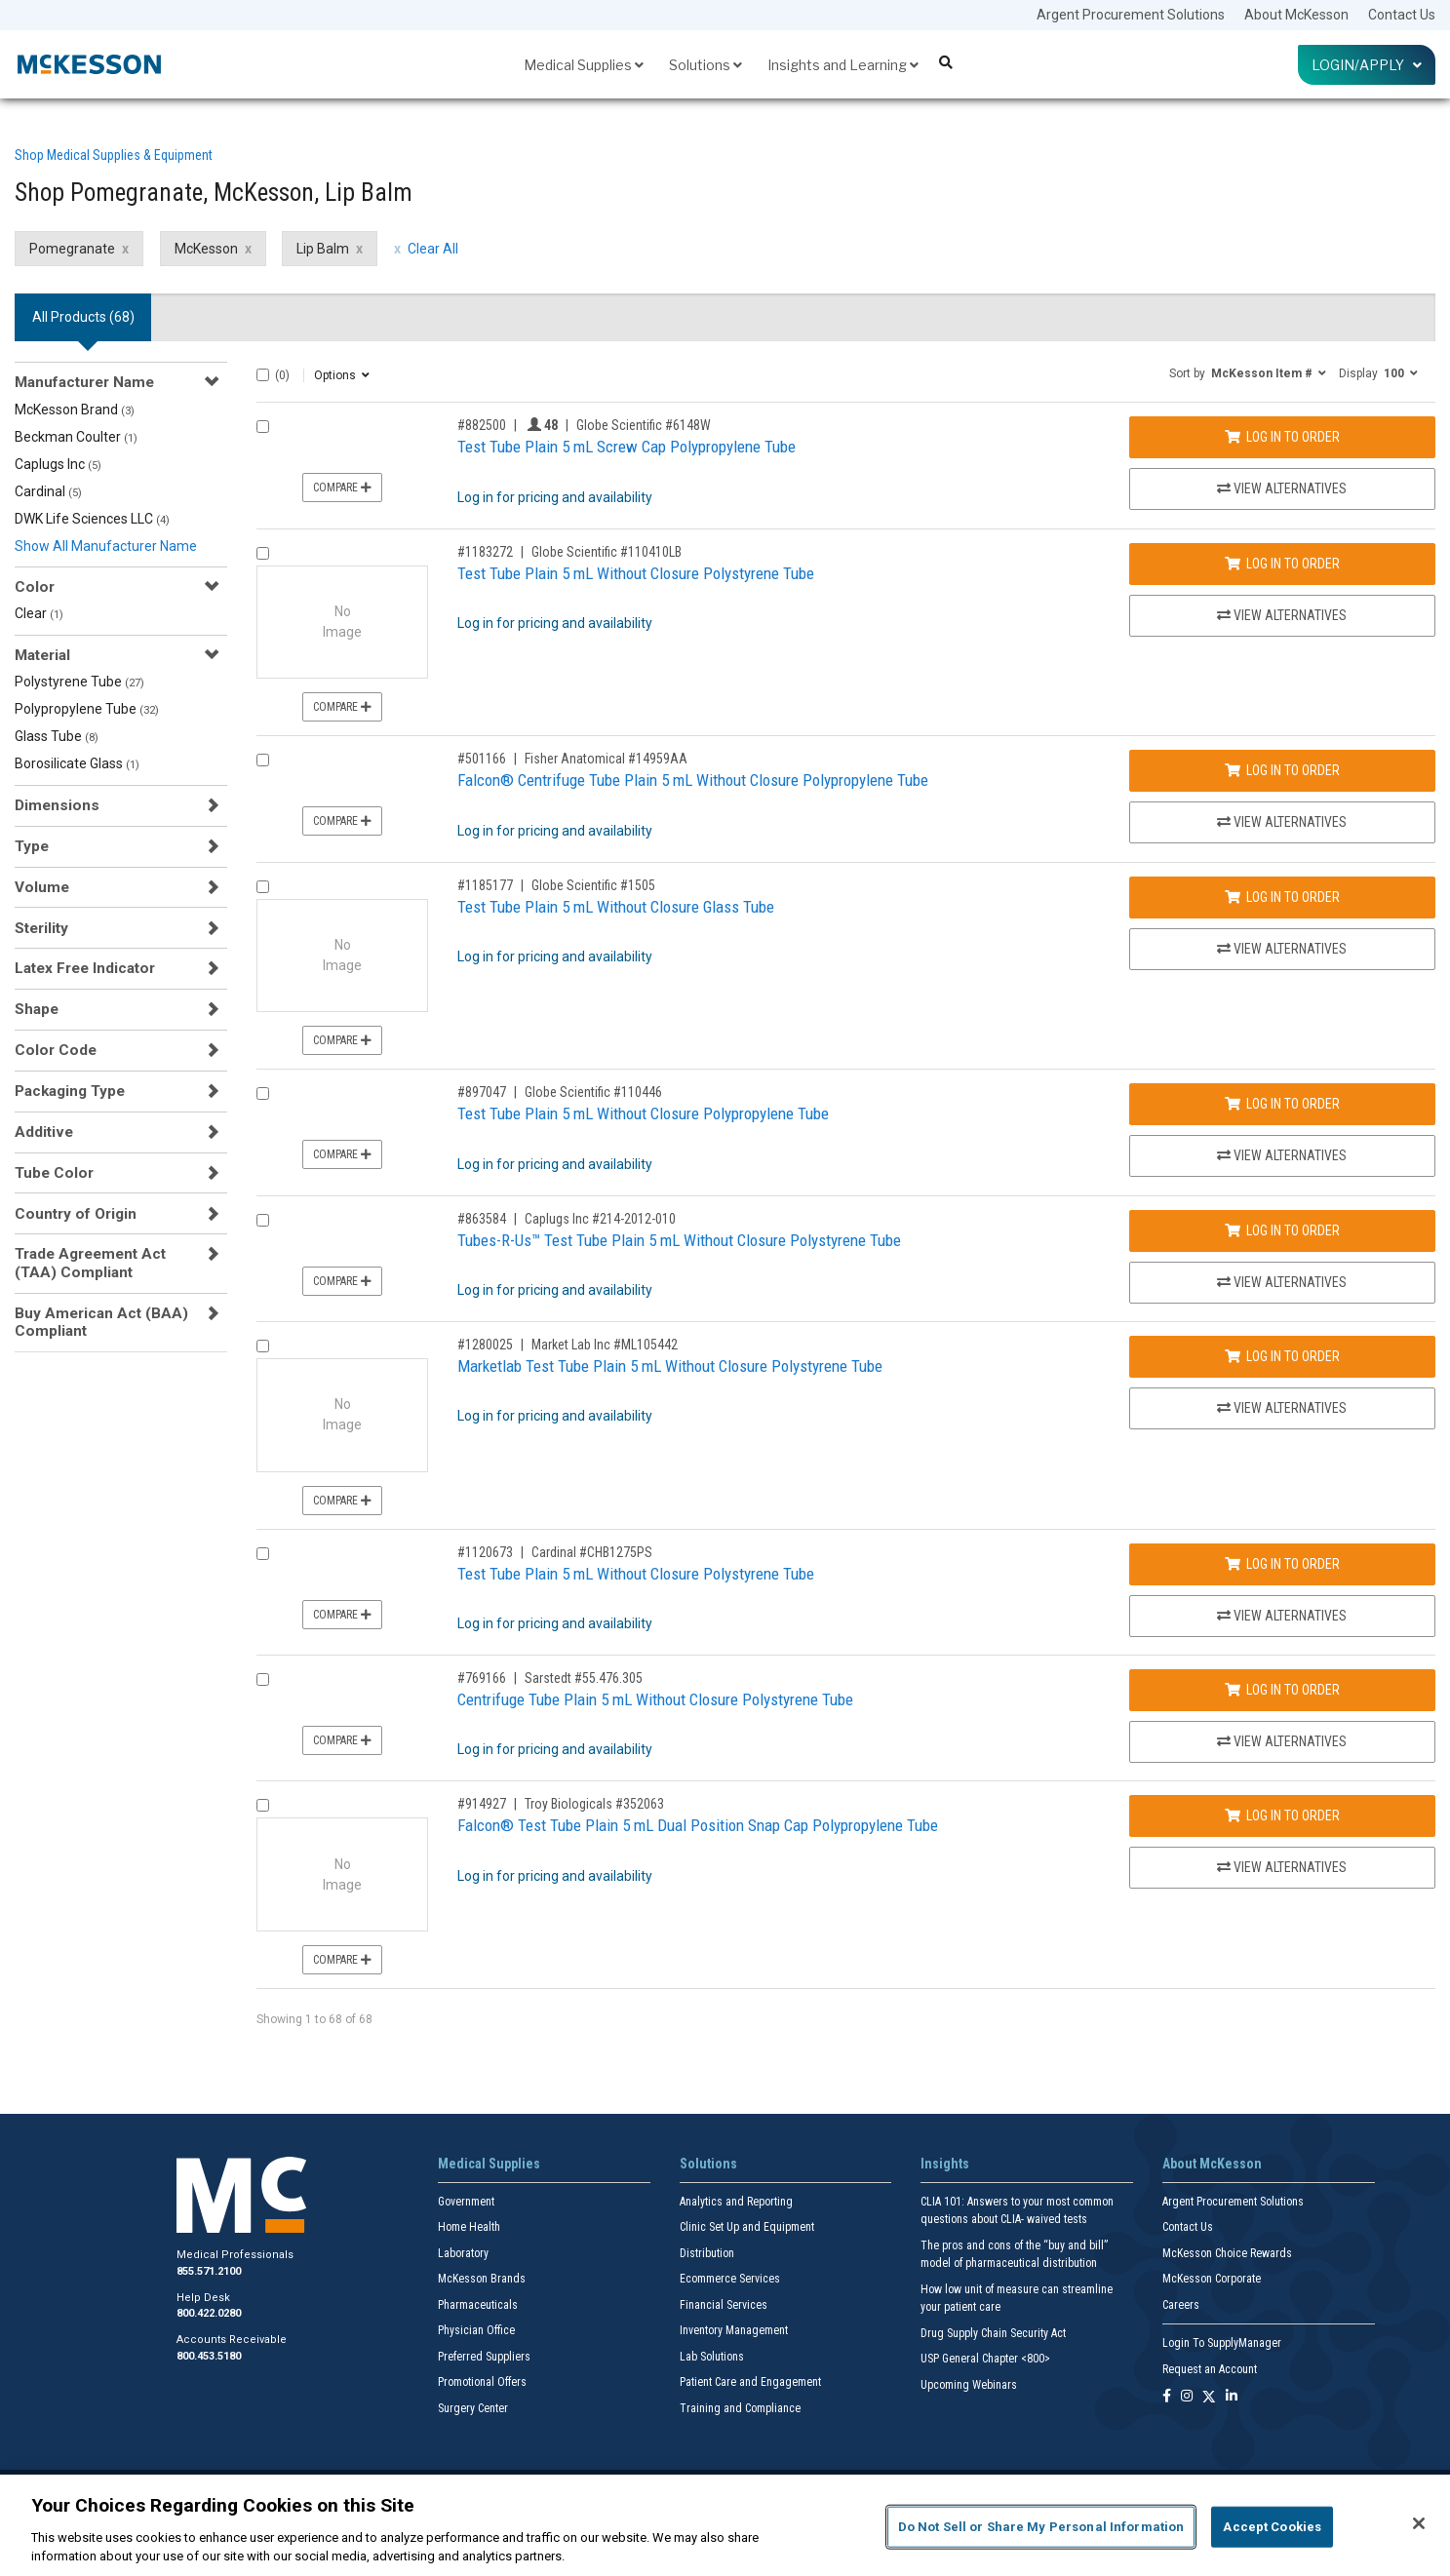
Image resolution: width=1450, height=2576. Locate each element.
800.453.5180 (208, 2356)
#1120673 (485, 1552)
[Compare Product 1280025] (262, 1346)
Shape (37, 1009)
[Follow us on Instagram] (1187, 2397)
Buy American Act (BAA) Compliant (101, 1322)
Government (466, 2201)
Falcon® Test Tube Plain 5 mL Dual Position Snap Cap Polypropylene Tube (697, 1825)
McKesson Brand (75, 409)
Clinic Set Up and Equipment (747, 2227)
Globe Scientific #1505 (593, 885)
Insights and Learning (843, 65)
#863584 (481, 1219)
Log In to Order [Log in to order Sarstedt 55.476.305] (1282, 1690)
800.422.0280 (208, 2313)
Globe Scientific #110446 (593, 1092)
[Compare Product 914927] (262, 1805)
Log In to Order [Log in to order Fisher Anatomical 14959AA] (1282, 770)
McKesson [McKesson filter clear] (206, 248)
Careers (1180, 2305)
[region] (725, 2525)
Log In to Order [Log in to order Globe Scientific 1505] (1282, 897)
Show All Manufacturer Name (106, 546)
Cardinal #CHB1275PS (591, 1552)
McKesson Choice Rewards (1227, 2253)
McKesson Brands (482, 2278)
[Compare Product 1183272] (262, 553)
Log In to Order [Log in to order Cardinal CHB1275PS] (1282, 1564)
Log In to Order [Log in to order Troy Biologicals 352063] (1282, 1815)
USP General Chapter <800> (985, 2358)
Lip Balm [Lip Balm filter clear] (322, 248)
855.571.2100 (208, 2271)
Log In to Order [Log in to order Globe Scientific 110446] (1282, 1104)
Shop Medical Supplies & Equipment (114, 155)
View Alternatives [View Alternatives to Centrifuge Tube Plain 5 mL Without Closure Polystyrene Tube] (1282, 1741)
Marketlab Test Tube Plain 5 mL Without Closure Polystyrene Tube (669, 1366)
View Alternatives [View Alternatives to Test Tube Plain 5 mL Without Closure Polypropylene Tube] (1282, 1155)
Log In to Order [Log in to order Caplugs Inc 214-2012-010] (1282, 1230)
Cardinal (48, 491)
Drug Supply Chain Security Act (993, 2333)
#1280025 (485, 1344)
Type (32, 846)
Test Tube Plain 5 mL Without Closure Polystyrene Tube (635, 573)
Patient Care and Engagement (750, 2382)
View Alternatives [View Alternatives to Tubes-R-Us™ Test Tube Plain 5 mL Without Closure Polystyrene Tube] (1282, 1282)
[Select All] (262, 375)
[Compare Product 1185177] (262, 886)
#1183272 (485, 552)
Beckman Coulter (76, 437)
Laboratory (463, 2253)
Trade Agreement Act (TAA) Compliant (90, 1262)
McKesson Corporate (1211, 2278)
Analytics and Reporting (736, 2201)
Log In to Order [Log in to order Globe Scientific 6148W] (1282, 437)
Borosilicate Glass (77, 763)
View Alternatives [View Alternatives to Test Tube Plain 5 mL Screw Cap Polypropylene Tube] (1282, 488)
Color (35, 587)
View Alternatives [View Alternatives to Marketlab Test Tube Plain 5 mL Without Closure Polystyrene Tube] (1282, 1408)
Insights (945, 2163)
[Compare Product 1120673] (262, 1553)
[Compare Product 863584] (262, 1220)
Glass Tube (56, 736)
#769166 (481, 1678)
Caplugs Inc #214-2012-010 (600, 1219)
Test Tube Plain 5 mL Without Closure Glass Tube (615, 907)
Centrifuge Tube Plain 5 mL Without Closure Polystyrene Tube (655, 1699)
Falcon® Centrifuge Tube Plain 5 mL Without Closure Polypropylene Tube (692, 780)
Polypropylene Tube (87, 709)
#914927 (481, 1804)
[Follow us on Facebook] (1166, 2397)
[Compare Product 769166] (262, 1679)
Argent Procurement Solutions (1131, 14)
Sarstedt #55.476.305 (584, 1678)
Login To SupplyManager (1221, 2343)
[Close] (1418, 2523)
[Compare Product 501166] (262, 760)
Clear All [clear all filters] (433, 248)
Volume (42, 887)
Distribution (707, 2253)
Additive (44, 1132)
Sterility (41, 928)
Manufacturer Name (84, 382)
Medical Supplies (584, 65)
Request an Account (1209, 2369)
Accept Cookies (1272, 2526)
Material (42, 655)
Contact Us (1401, 14)
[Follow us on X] (1209, 2397)
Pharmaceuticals (478, 2305)
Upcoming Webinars (969, 2385)
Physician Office (476, 2330)
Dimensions (57, 805)
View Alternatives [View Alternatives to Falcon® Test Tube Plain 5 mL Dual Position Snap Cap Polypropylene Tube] (1282, 1867)
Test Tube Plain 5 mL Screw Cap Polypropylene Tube (626, 446)
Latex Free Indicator (85, 968)
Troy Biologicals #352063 (594, 1804)
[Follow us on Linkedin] (1231, 2397)
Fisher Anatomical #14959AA (606, 758)
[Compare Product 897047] (262, 1093)
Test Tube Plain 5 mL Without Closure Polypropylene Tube (643, 1113)
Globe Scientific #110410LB (606, 552)
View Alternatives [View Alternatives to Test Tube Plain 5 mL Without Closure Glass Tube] (1282, 948)
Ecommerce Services (730, 2278)
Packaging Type (70, 1091)
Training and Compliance (740, 2408)
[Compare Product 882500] (262, 426)
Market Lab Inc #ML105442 (604, 1344)
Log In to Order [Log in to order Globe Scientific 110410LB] (1282, 563)
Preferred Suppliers (484, 2356)
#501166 (481, 758)
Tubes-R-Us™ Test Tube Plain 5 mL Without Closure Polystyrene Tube (679, 1240)
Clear (39, 613)
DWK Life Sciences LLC (92, 519)
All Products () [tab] (83, 317)
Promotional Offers (482, 2382)
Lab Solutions (712, 2356)
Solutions (705, 65)
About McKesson (1296, 14)
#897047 (481, 1092)
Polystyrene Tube (79, 681)
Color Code (56, 1050)
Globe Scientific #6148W (643, 425)
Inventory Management (734, 2330)
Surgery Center (473, 2408)
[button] (1247, 372)
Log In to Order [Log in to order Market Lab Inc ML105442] (1282, 1356)
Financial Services (723, 2305)
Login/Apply (1367, 65)
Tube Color (54, 1173)
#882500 (481, 425)
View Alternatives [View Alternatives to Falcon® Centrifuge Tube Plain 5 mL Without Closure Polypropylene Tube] (1282, 822)
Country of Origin (76, 1214)
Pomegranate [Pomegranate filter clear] (72, 248)
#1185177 (485, 885)
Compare (342, 487)
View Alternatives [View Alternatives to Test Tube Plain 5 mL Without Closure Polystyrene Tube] (1282, 615)
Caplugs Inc (58, 464)
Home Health (469, 2227)
